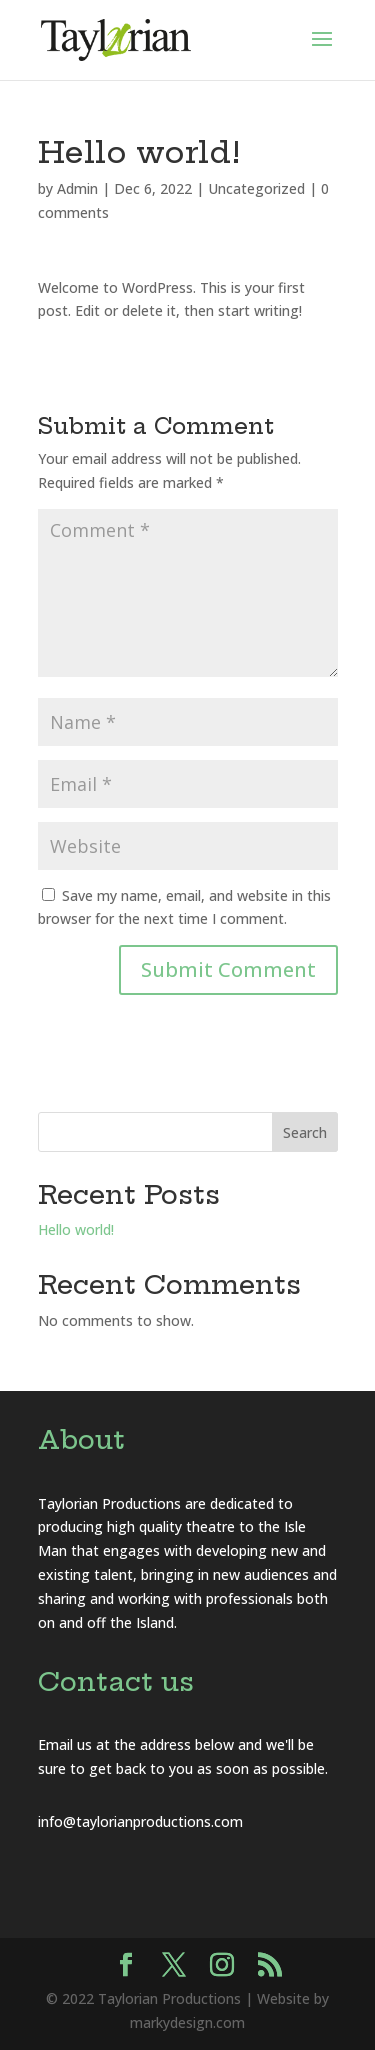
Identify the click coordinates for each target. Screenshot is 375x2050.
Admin (77, 188)
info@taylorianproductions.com (140, 1821)
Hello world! (76, 1229)
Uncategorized (256, 188)
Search (305, 1132)
